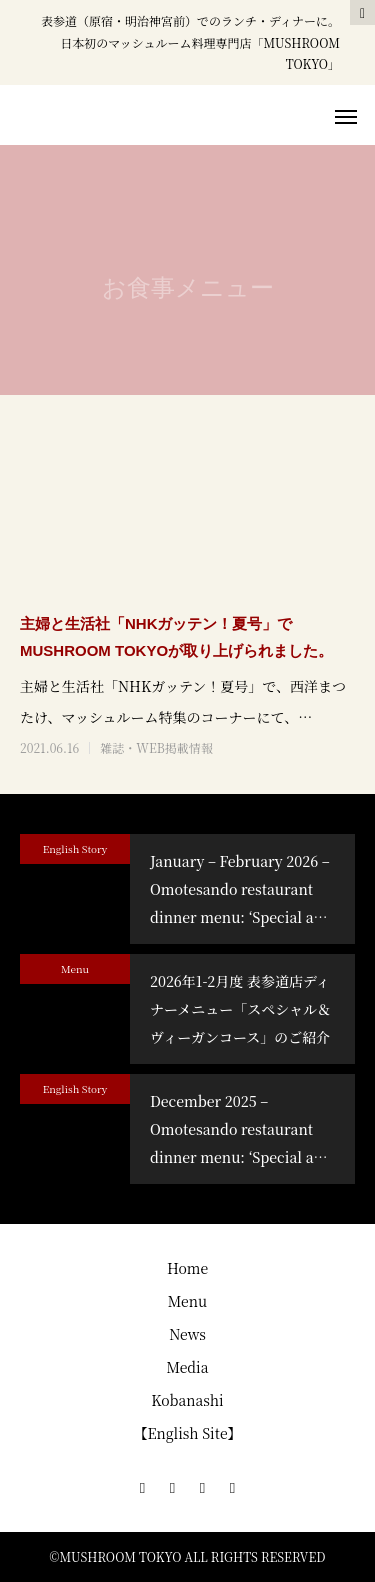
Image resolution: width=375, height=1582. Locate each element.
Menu (75, 968)
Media (187, 1367)
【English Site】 (187, 1433)
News (187, 1334)
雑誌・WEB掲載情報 (156, 748)
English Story (75, 848)
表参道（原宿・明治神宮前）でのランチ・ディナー (178, 20)
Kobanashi (187, 1400)
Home (187, 1268)
